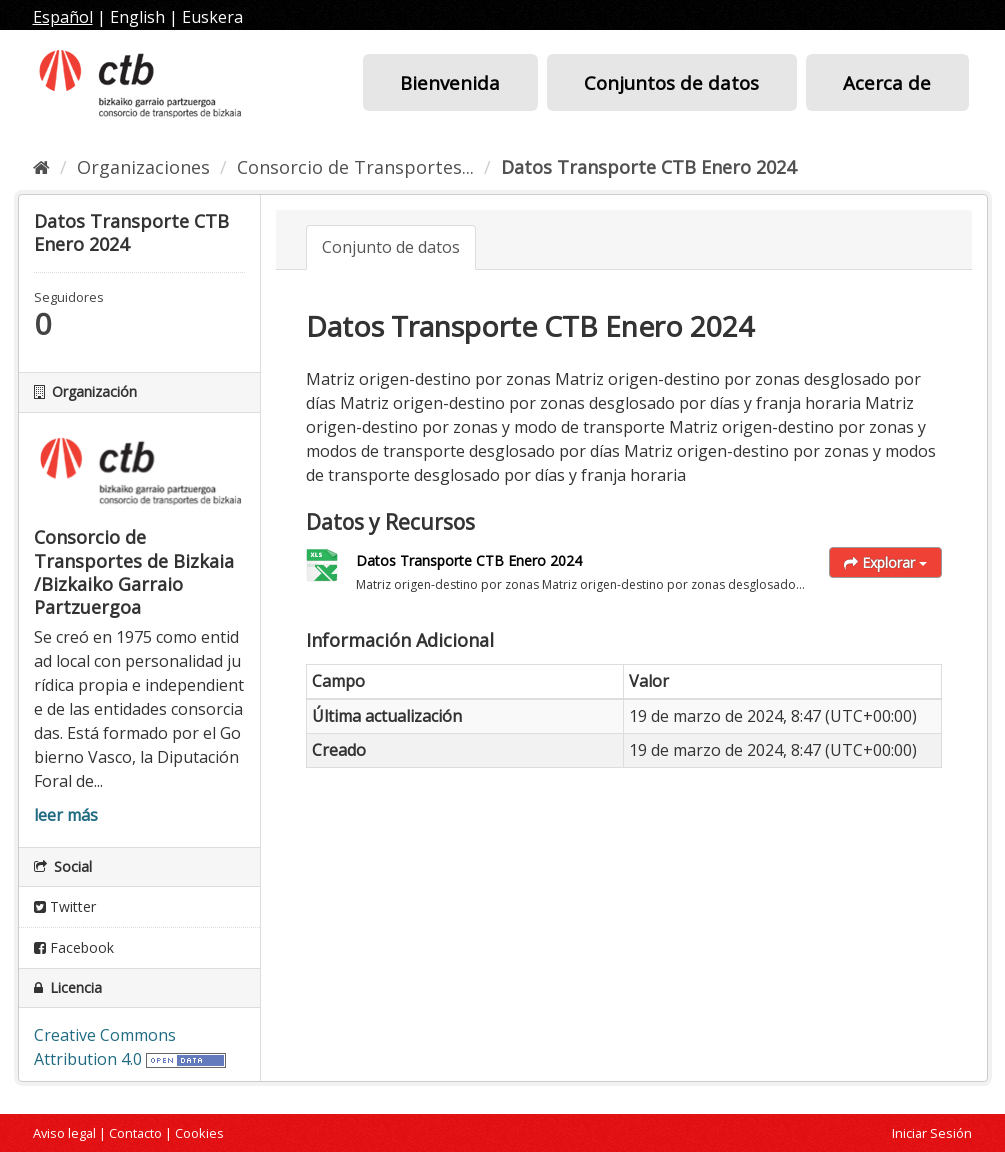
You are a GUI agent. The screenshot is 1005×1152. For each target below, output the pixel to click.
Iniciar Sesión (932, 1133)
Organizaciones (143, 167)
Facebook (74, 947)
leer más (66, 815)
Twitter (65, 906)
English (137, 17)
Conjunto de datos (391, 247)
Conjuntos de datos (671, 82)
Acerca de (887, 82)
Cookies (199, 1133)
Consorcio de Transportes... (355, 167)
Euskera (212, 17)
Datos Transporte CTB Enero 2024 (648, 167)
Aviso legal (64, 1133)
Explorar (885, 562)
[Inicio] (41, 167)
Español (63, 17)
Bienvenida (450, 82)
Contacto (135, 1133)
